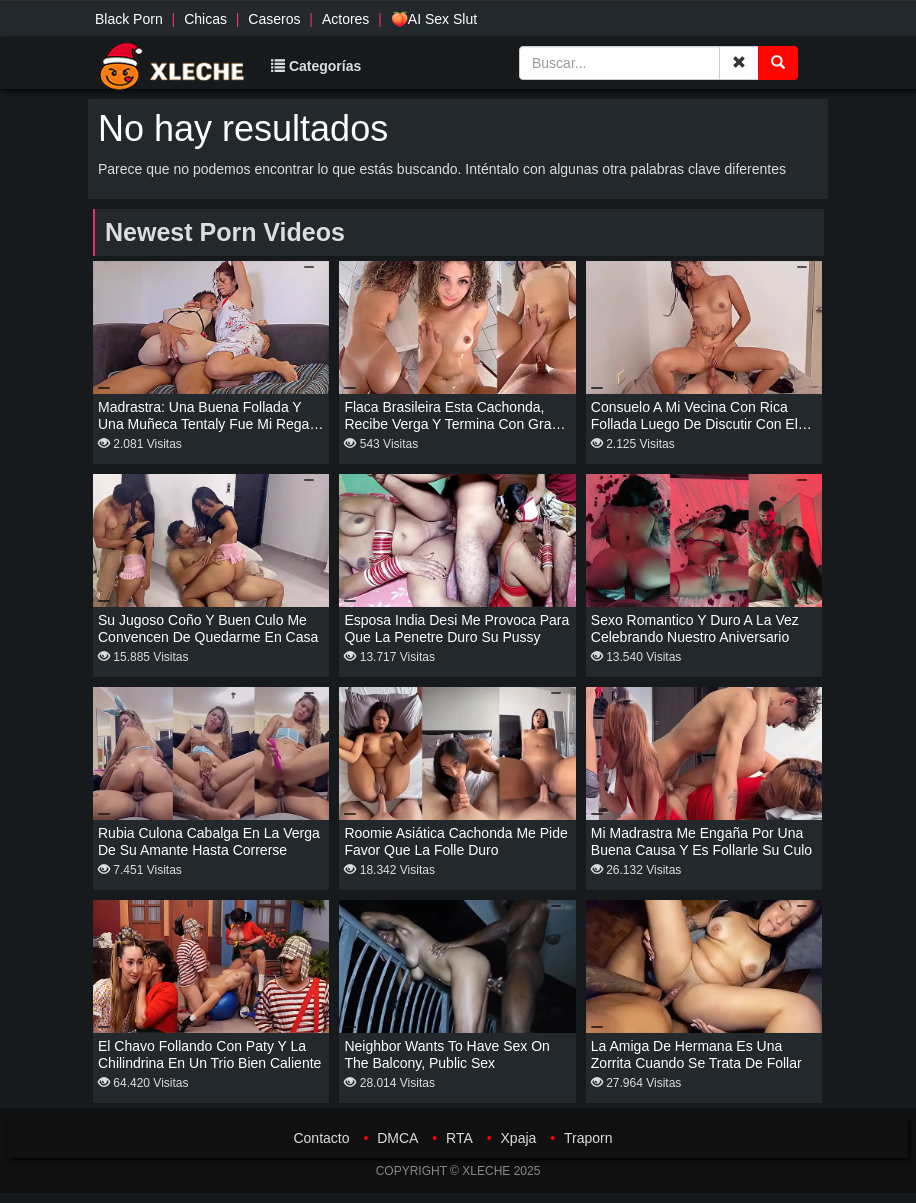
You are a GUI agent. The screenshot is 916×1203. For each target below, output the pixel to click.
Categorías (316, 66)
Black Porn (129, 19)
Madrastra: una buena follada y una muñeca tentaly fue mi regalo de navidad (209, 424)
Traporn (588, 1138)
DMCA (397, 1138)
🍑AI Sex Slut (434, 19)
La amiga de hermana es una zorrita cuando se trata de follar (696, 1054)
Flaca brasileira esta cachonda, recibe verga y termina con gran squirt (451, 424)
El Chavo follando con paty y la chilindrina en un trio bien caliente (209, 1054)
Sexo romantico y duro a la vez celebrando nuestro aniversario (695, 628)
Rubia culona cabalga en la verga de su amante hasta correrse (209, 841)
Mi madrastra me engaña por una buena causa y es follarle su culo (701, 841)
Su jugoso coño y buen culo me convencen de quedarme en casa (208, 628)
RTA (459, 1138)
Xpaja (519, 1138)
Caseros (274, 19)
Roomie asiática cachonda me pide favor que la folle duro (455, 841)
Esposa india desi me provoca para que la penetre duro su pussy (456, 628)
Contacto (321, 1138)
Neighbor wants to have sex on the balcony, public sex (446, 1054)
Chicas (205, 19)
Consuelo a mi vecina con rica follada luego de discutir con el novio (694, 424)
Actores (345, 19)
